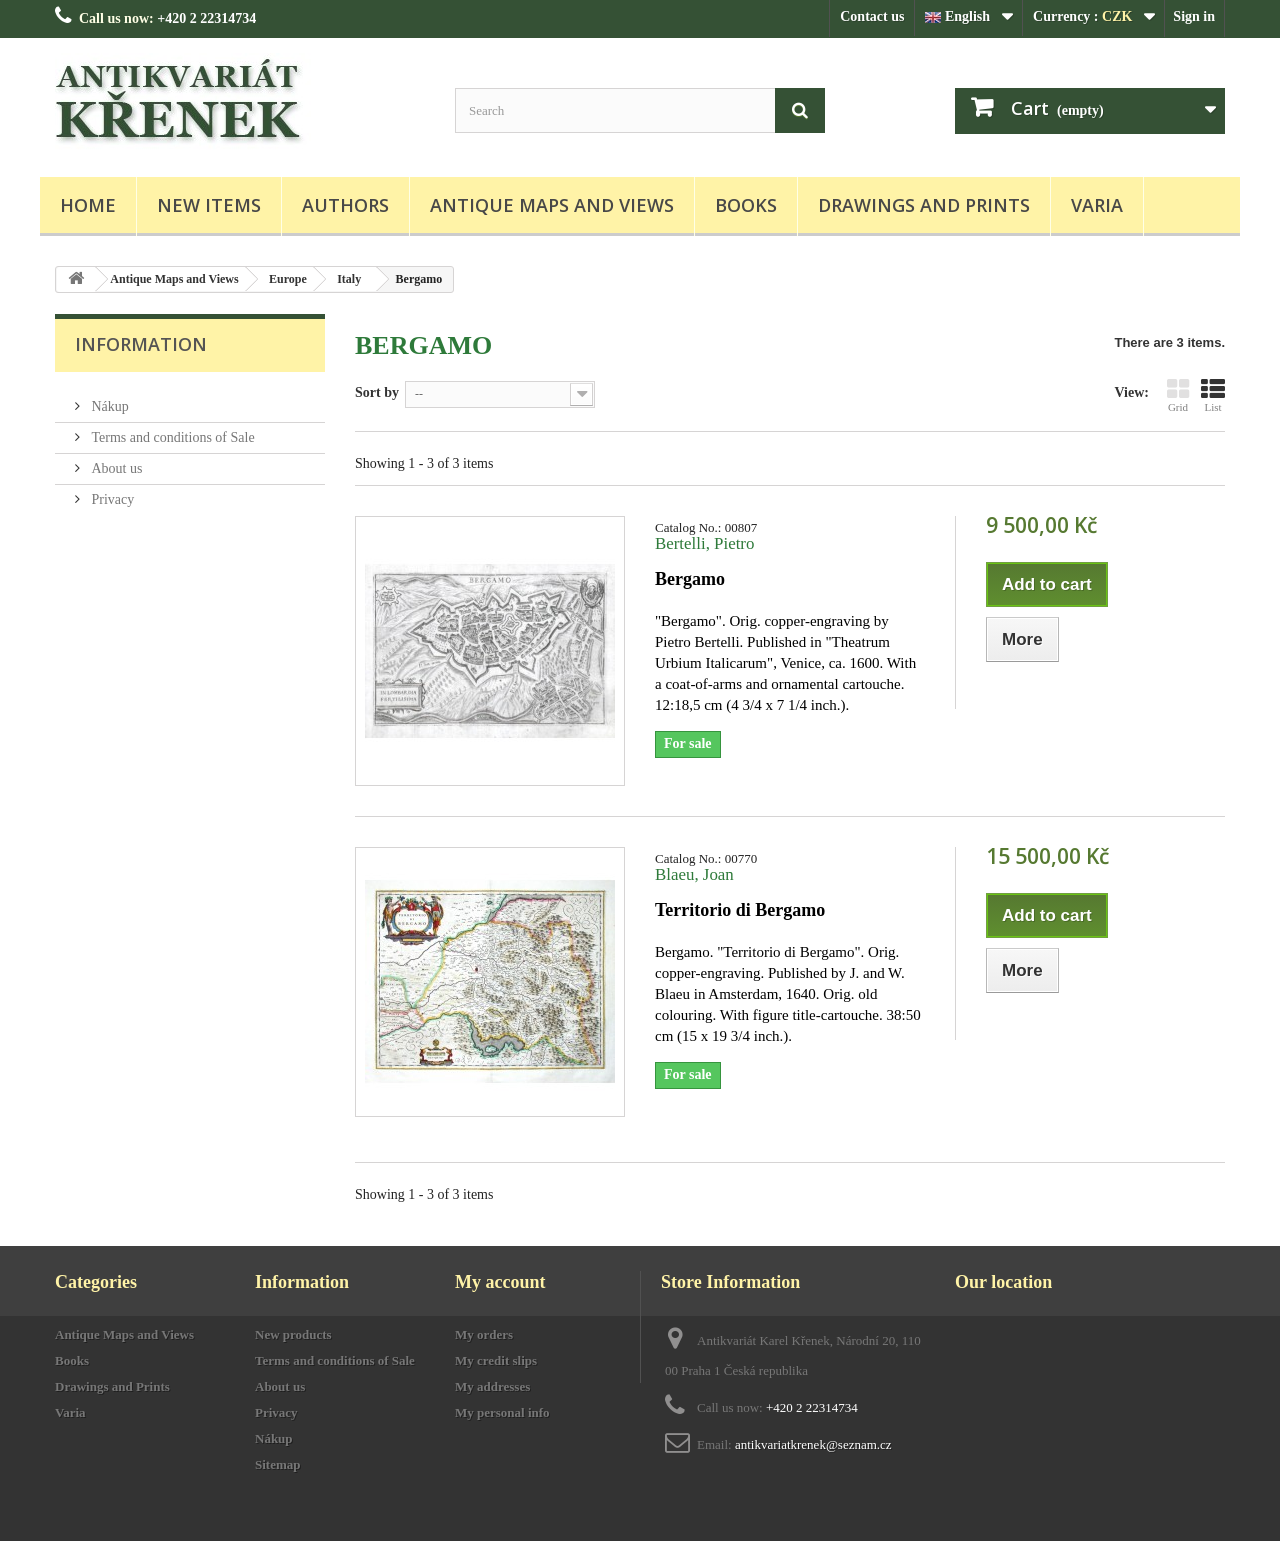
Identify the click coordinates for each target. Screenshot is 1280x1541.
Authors (345, 205)
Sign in (1194, 16)
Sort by (377, 392)
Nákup (108, 398)
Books (746, 205)
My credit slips (496, 1360)
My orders (484, 1334)
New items (209, 205)
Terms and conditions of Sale (171, 429)
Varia (1097, 205)
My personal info (502, 1412)
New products (293, 1334)
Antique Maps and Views (552, 205)
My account (500, 1282)
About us (115, 460)
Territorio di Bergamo (740, 910)
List (1213, 395)
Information (141, 344)
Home (88, 205)
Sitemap (278, 1464)
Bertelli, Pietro (704, 543)
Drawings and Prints (924, 205)
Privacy (111, 491)
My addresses (492, 1386)
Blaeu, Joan (694, 874)
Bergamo (690, 579)
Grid (1178, 395)
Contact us (872, 16)
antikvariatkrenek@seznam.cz (813, 1444)
